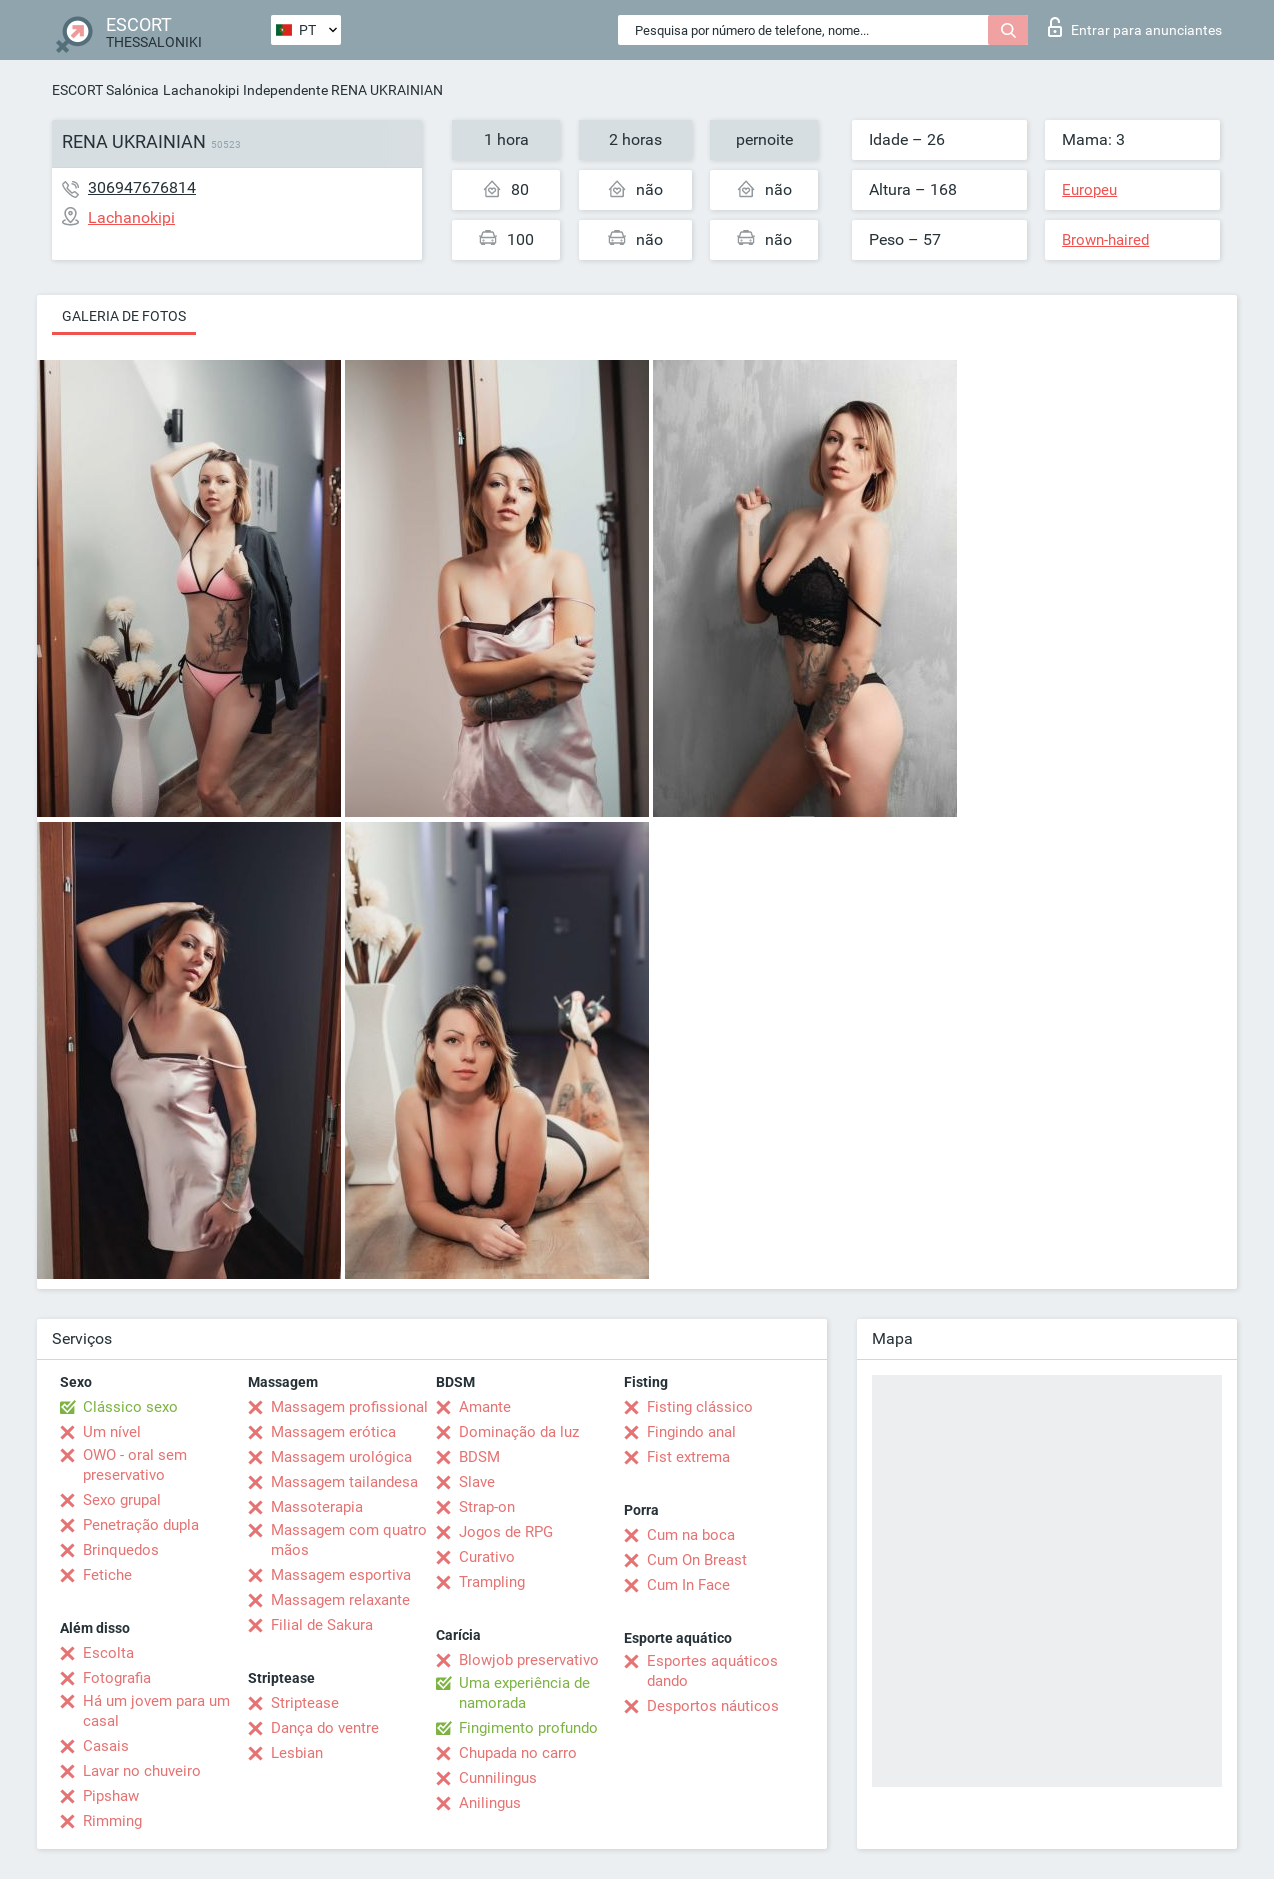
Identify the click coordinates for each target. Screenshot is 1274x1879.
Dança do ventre (325, 1728)
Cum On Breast (697, 1560)
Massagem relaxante (340, 1600)
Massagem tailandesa (344, 1482)
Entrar (1135, 27)
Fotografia (117, 1678)
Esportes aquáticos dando (712, 1671)
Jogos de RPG (506, 1532)
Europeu (1089, 190)
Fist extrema (688, 1457)
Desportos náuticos (713, 1706)
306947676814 (142, 187)
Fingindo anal (691, 1432)
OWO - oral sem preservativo (135, 1465)
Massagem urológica (341, 1457)
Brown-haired (1105, 240)
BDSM (479, 1457)
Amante (485, 1407)
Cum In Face (688, 1585)
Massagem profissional (349, 1407)
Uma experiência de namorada (524, 1693)
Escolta (108, 1653)
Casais (106, 1746)
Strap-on (487, 1507)
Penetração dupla (141, 1525)
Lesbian (297, 1753)
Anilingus (490, 1803)
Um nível (112, 1432)
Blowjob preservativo (529, 1660)
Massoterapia (317, 1507)
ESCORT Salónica (105, 90)
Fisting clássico (700, 1407)
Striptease (305, 1703)
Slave (477, 1482)
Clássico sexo (130, 1407)
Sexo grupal (122, 1500)
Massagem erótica (333, 1432)
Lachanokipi (201, 90)
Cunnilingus (498, 1778)
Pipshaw (111, 1796)
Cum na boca (691, 1535)
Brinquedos (121, 1550)
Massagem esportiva (341, 1575)
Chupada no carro (518, 1753)
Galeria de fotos (124, 316)
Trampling (492, 1582)
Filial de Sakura (322, 1625)
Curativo (487, 1557)
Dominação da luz (519, 1432)
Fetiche (107, 1575)
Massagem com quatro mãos (349, 1540)
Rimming (112, 1821)
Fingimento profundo (528, 1728)
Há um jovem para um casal (156, 1711)
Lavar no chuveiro (142, 1771)
